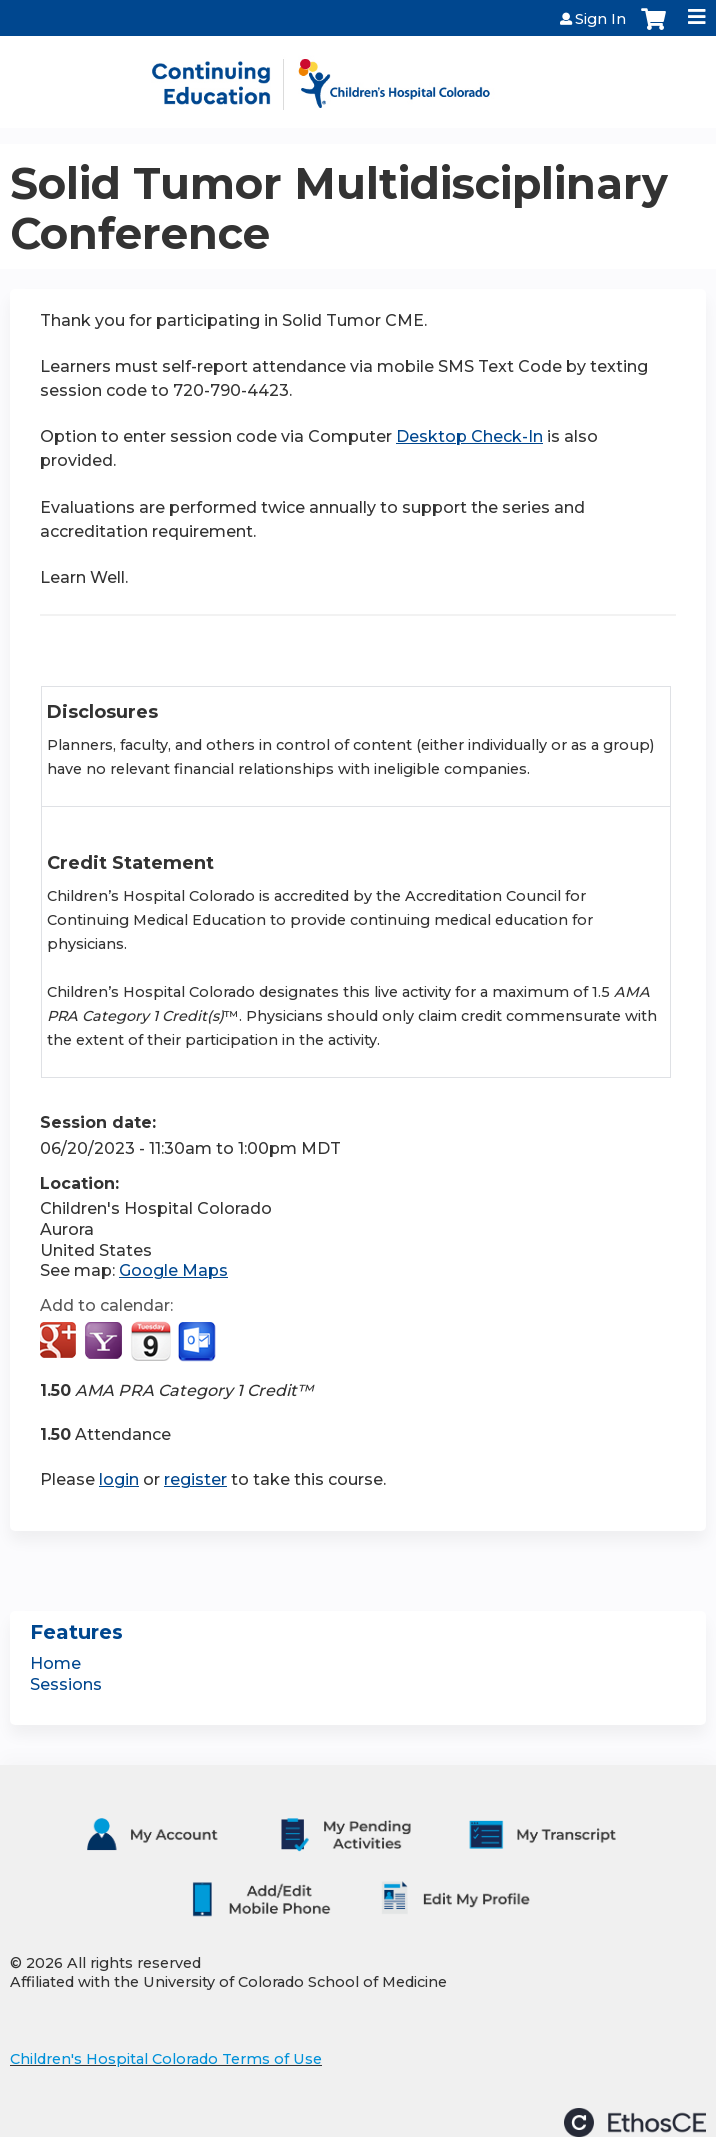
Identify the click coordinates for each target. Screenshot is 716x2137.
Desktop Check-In (469, 436)
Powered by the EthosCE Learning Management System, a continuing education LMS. (635, 2122)
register (195, 1479)
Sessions (66, 1684)
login (119, 1479)
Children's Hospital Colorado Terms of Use (166, 2059)
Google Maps (173, 1270)
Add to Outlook (198, 1342)
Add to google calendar (60, 1342)
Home (55, 1663)
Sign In (600, 19)
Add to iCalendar (150, 1341)
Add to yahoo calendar (105, 1342)
